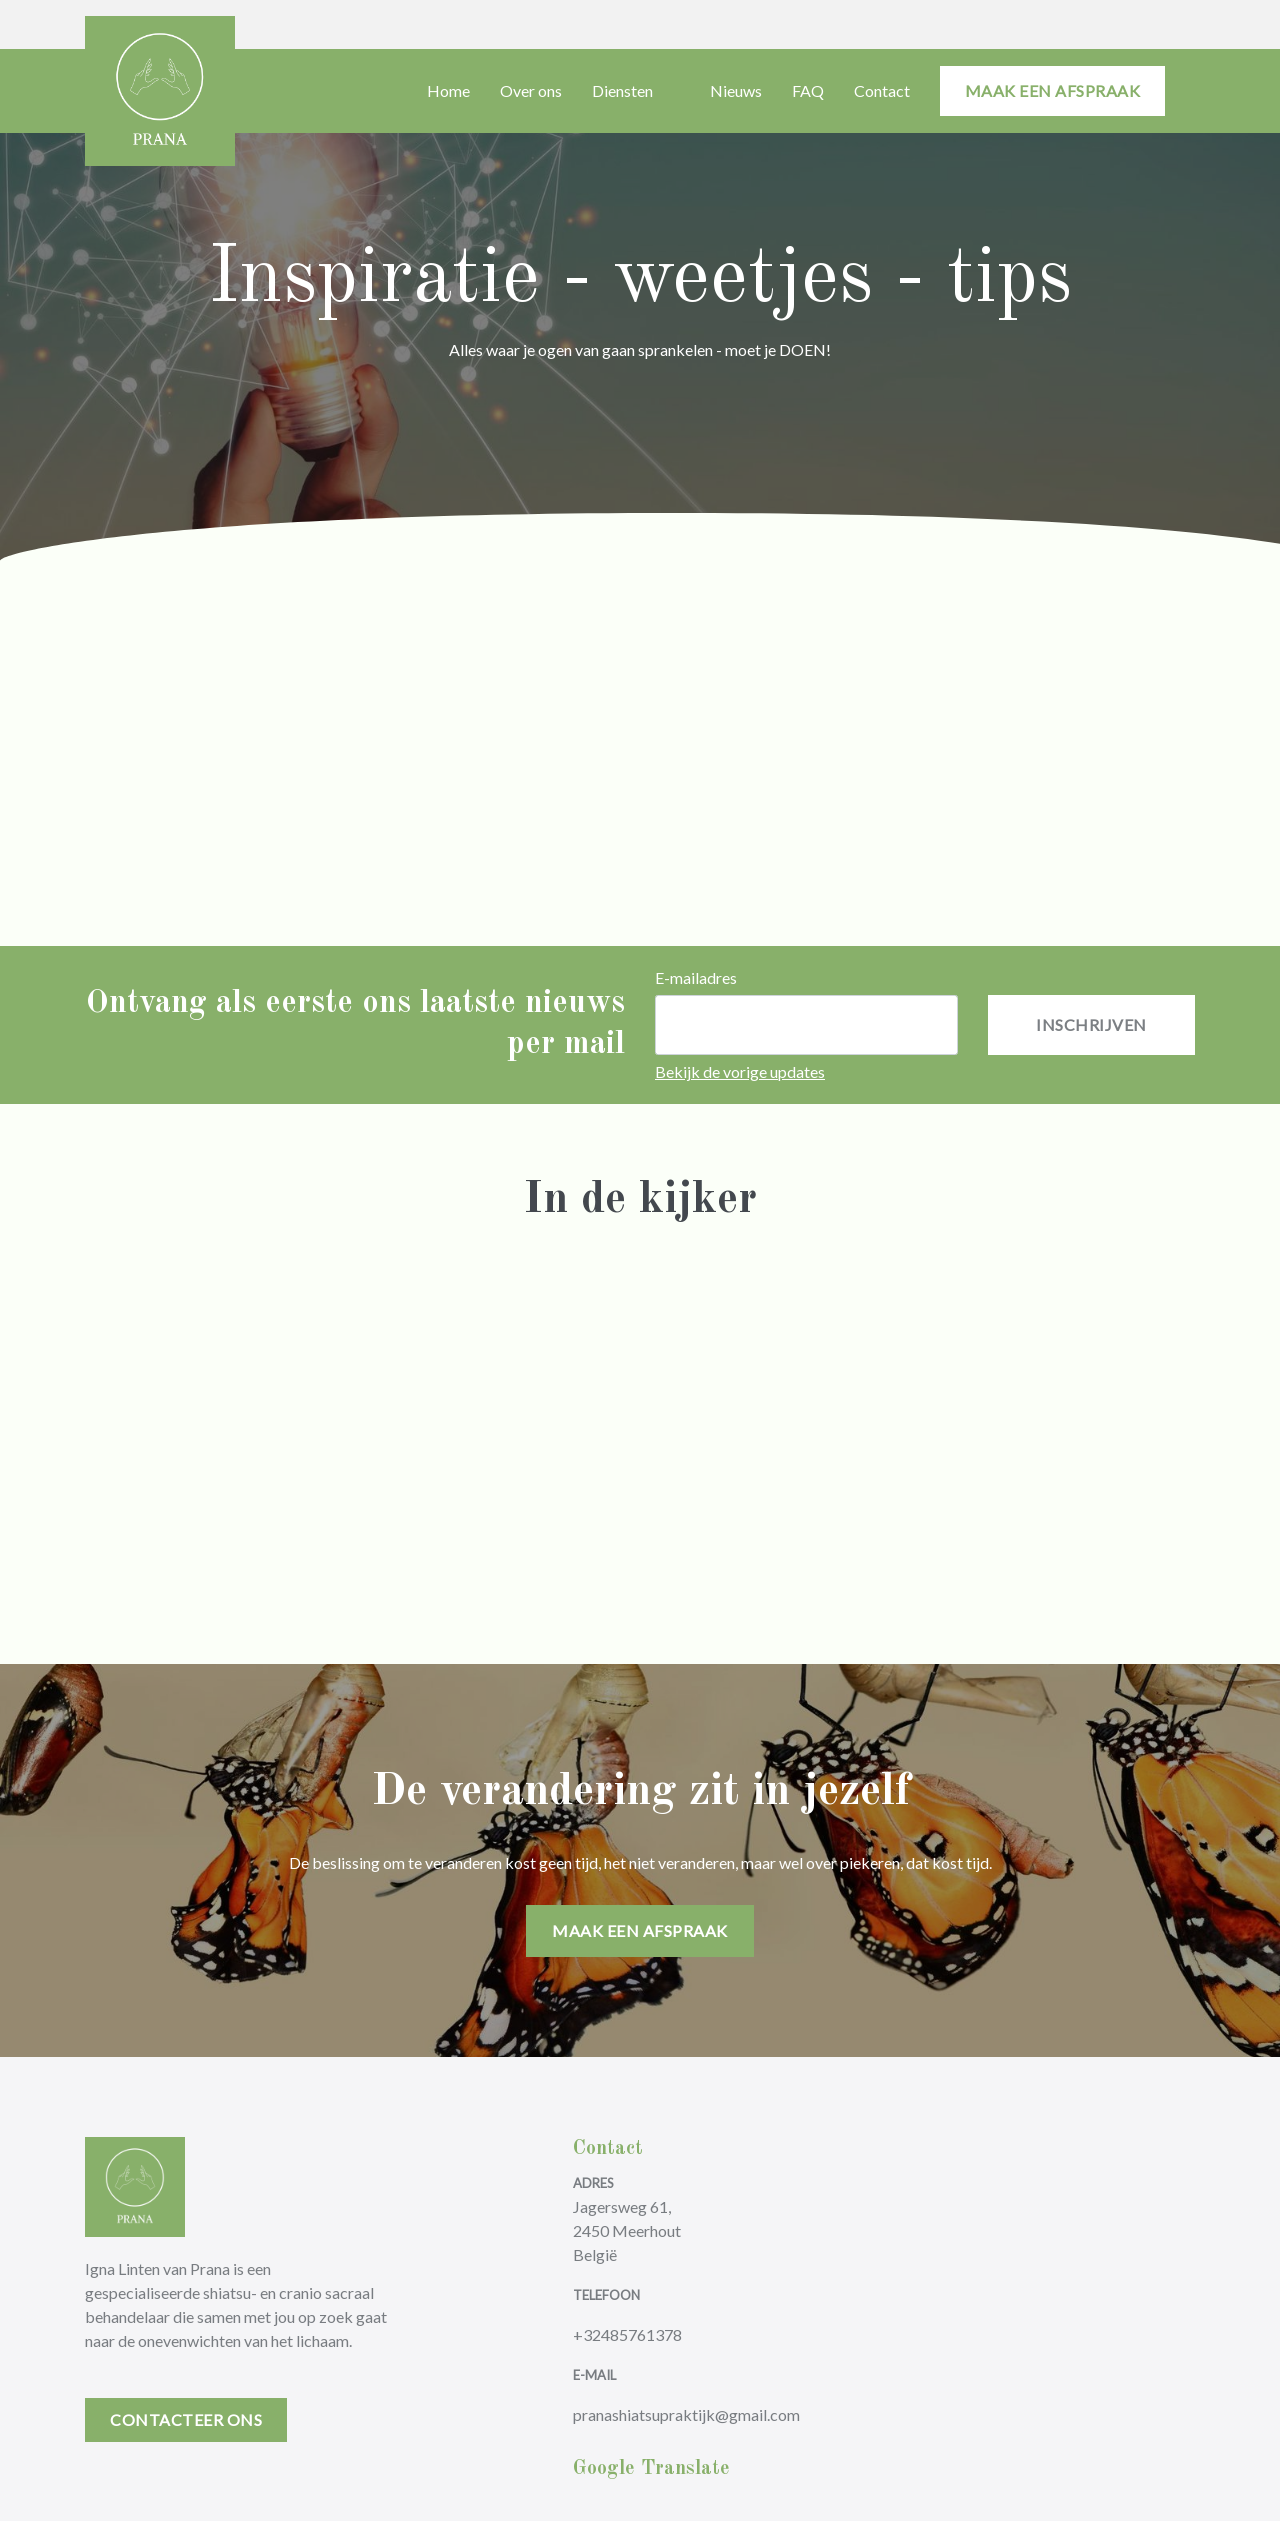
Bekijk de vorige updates (740, 1071)
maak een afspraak (1053, 90)
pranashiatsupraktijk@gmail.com (686, 2414)
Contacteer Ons (186, 2419)
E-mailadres (696, 977)
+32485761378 (627, 2334)
